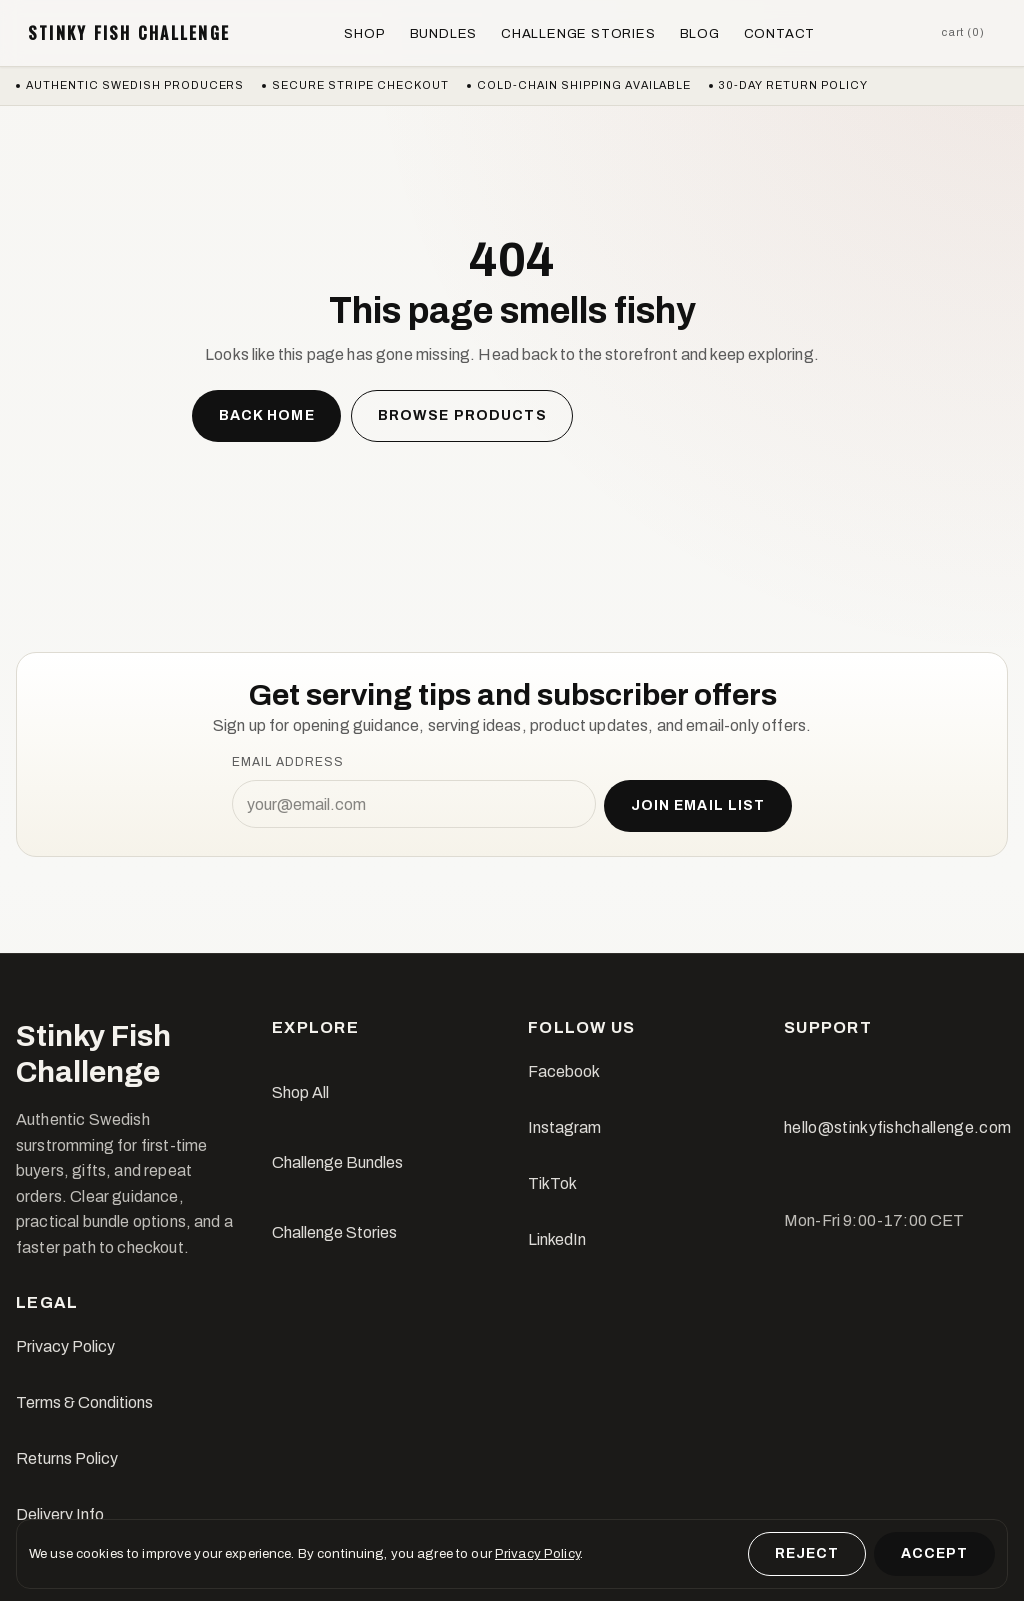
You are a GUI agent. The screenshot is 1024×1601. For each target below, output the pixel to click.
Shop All (300, 1092)
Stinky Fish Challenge (129, 33)
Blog (700, 33)
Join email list (698, 805)
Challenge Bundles (337, 1162)
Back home (267, 415)
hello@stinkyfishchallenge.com (897, 1127)
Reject (807, 1553)
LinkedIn (557, 1239)
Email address (287, 762)
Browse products (462, 415)
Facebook (564, 1071)
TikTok (552, 1183)
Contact (780, 33)
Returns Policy (67, 1458)
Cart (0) (963, 32)
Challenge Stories (578, 33)
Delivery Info (60, 1514)
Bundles (444, 33)
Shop (364, 33)
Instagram (564, 1127)
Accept (935, 1553)
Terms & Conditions (84, 1402)
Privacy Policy (65, 1346)
